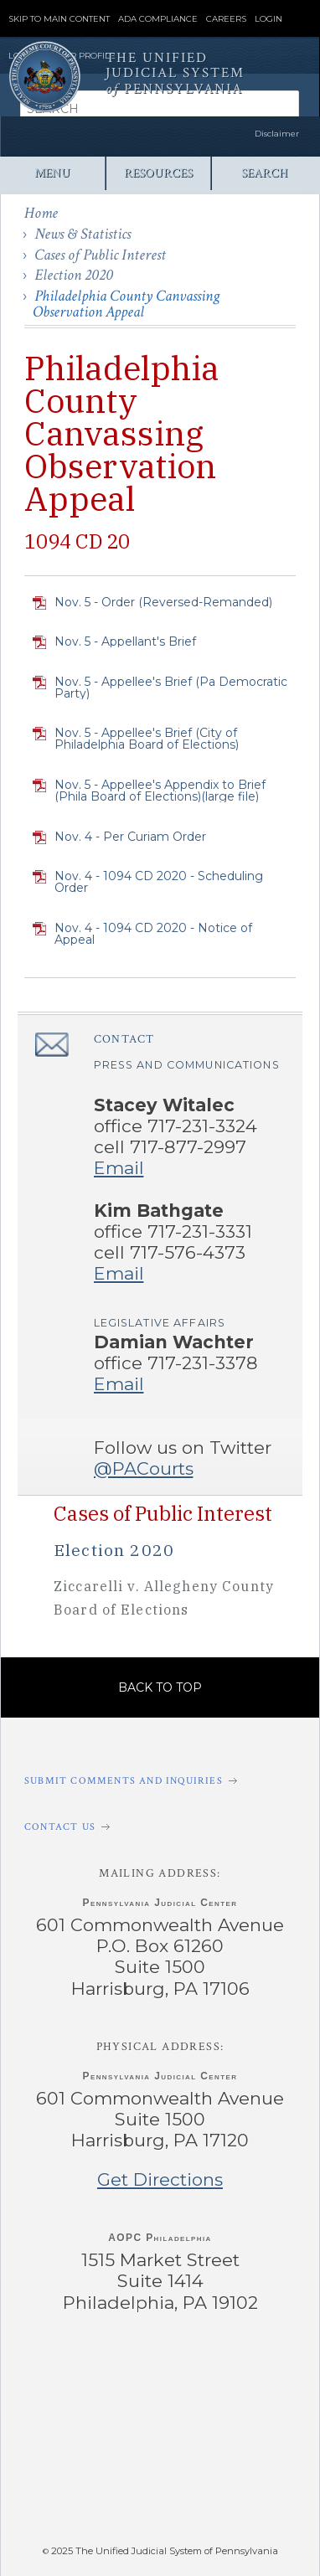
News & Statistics (82, 234)
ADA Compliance (158, 19)
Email (119, 1167)
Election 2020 (73, 275)
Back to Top (160, 1687)
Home (41, 213)
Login (268, 19)
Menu (52, 173)
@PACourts (144, 1468)
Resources (158, 173)
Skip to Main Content (59, 19)
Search (264, 173)
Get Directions (160, 2179)
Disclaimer (277, 133)
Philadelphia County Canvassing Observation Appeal (126, 304)
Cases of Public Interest (100, 255)
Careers (226, 19)
